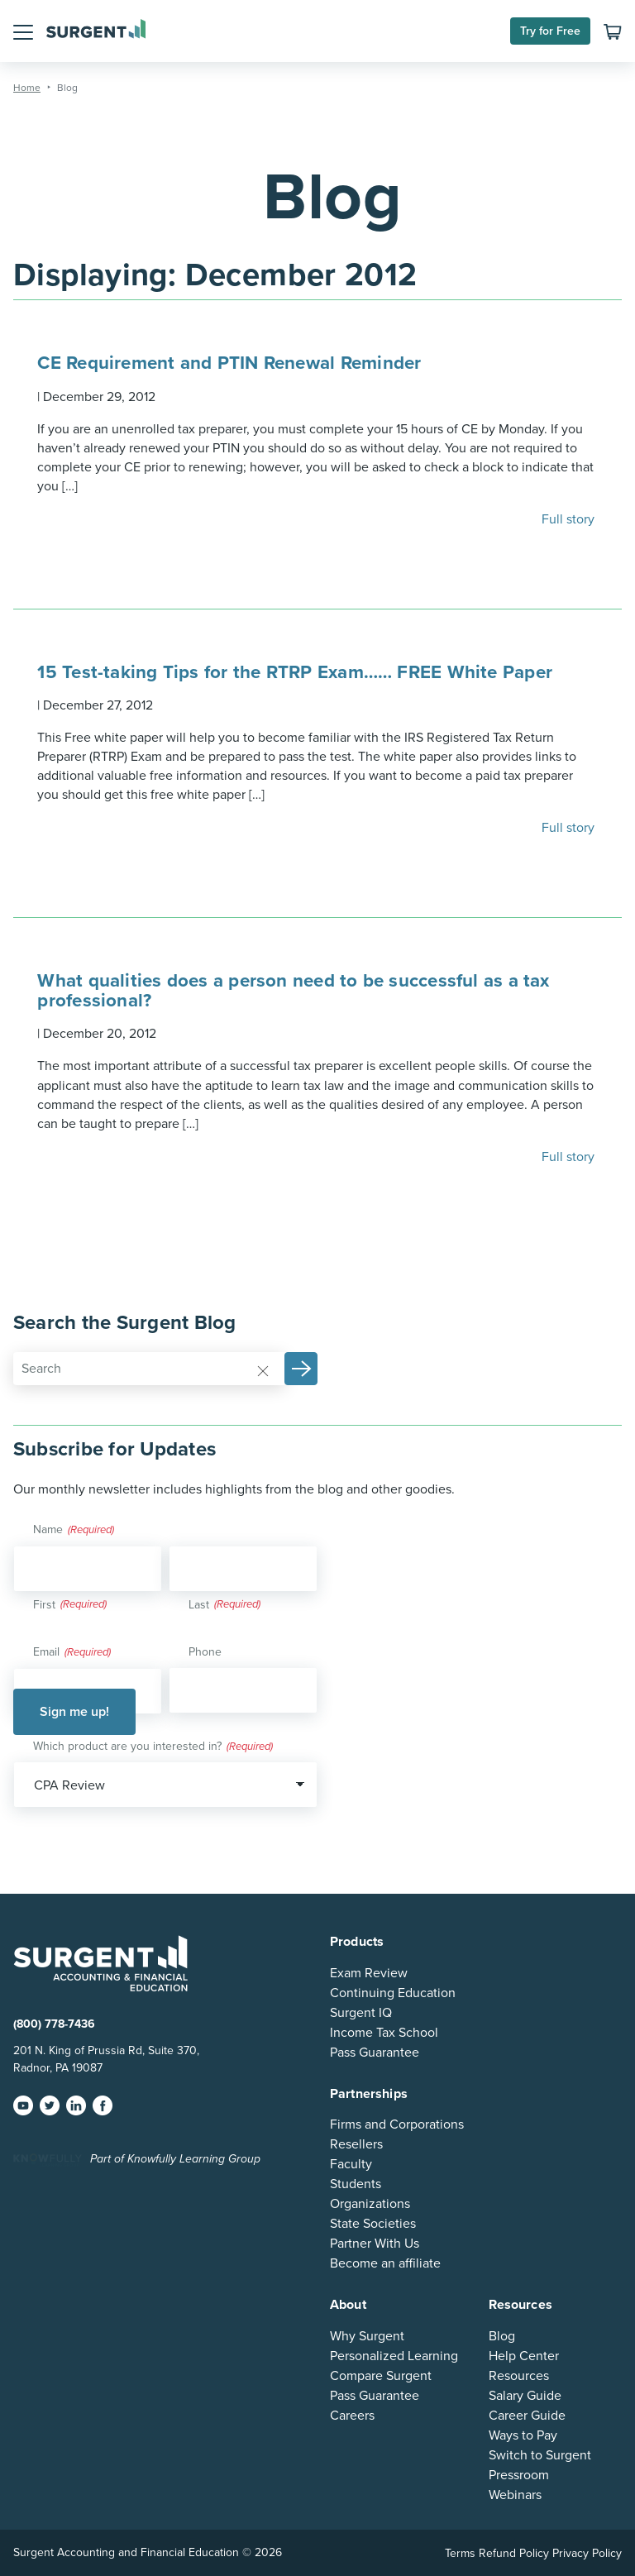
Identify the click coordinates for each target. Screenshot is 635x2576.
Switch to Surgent (540, 2455)
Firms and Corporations (397, 2124)
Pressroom (519, 2475)
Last (199, 1605)
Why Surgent (367, 2336)
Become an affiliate (385, 2263)
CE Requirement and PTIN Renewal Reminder (229, 362)
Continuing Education (393, 1993)
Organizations (370, 2204)
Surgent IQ (361, 2013)
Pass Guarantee (374, 2052)
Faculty (351, 2164)
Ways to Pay (523, 2435)
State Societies (373, 2223)
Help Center (524, 2356)
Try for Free (550, 31)
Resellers (356, 2144)
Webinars (515, 2495)
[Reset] (263, 1369)
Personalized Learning (394, 2356)
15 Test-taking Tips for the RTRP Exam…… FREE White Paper (294, 672)
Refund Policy (514, 2553)
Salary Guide (525, 2395)
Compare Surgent (381, 2376)
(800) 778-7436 (54, 2024)
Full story (570, 519)
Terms (460, 2553)
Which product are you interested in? (153, 1747)
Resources (519, 2376)
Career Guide (527, 2415)
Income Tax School (384, 2032)
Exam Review (369, 1973)
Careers (352, 2415)
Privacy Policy (587, 2553)
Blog (502, 2336)
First (44, 1605)
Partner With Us (374, 2243)
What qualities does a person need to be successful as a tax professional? (293, 990)
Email (72, 1653)
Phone (205, 1652)
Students (355, 2184)
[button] (23, 31)
